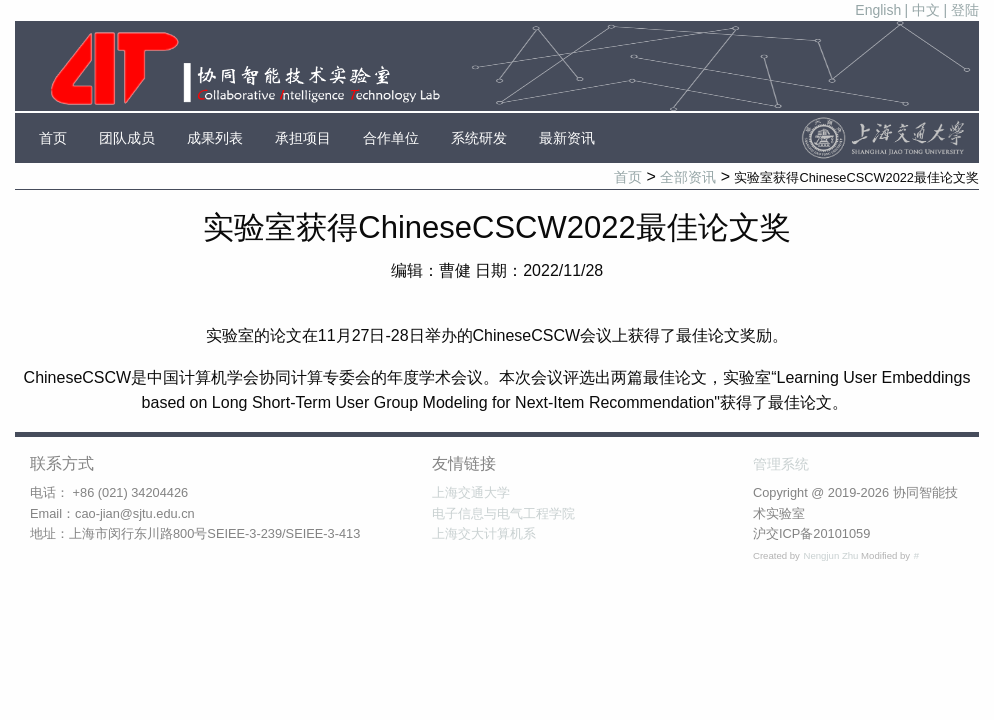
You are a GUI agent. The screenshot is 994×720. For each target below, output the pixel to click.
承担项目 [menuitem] (303, 138)
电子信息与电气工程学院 (503, 513)
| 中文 (923, 10)
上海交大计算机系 (484, 533)
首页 (628, 177)
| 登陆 (961, 10)
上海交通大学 (471, 492)
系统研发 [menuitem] (479, 138)
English (878, 10)
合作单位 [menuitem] (391, 138)
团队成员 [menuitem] (127, 138)
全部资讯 (688, 177)
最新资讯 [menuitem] (567, 138)
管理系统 (781, 464)
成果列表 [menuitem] (215, 138)
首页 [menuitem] (53, 138)
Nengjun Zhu (832, 555)
